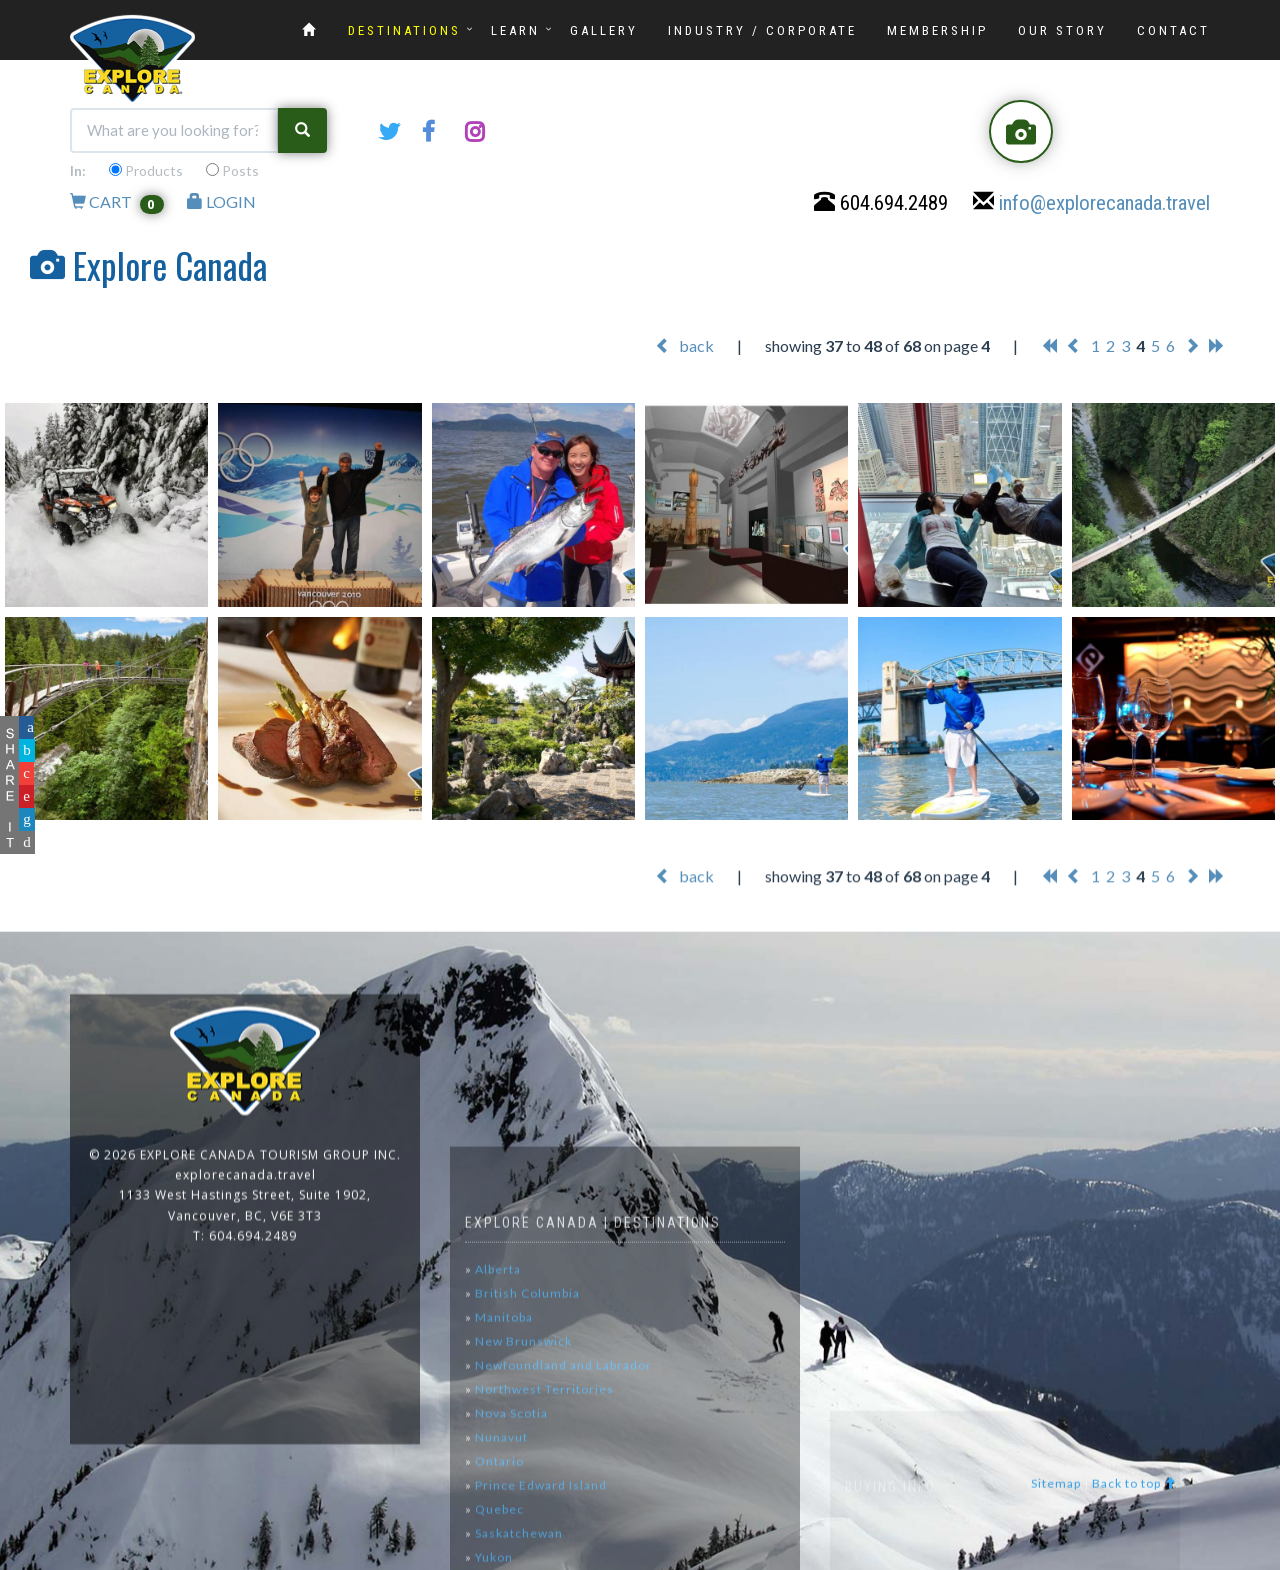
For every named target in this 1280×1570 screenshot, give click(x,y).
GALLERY (604, 30)
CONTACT (1173, 30)
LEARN (515, 30)
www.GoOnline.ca (1210, 1558)
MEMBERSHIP (937, 30)
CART (117, 206)
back (684, 346)
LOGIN (221, 206)
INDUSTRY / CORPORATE (762, 30)
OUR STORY (1062, 30)
